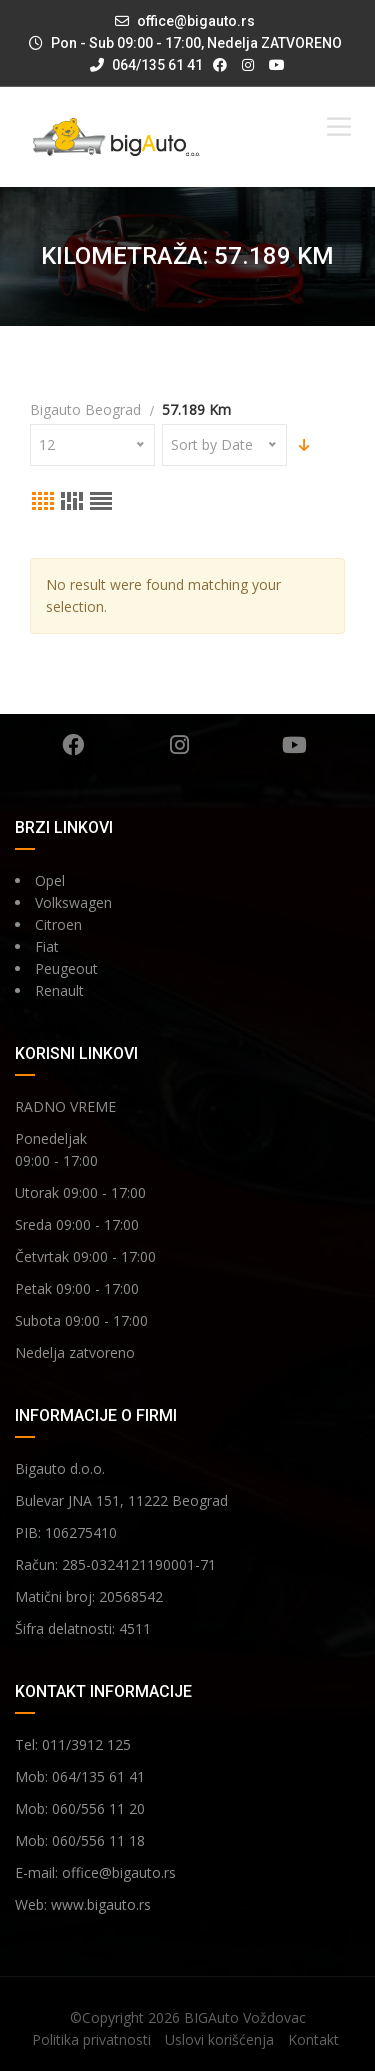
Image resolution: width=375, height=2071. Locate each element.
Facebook (73, 745)
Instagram (179, 745)
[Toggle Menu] (339, 126)
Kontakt (313, 2039)
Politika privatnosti (91, 2039)
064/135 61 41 (146, 65)
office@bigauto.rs (196, 21)
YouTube (294, 745)
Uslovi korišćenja (219, 2039)
